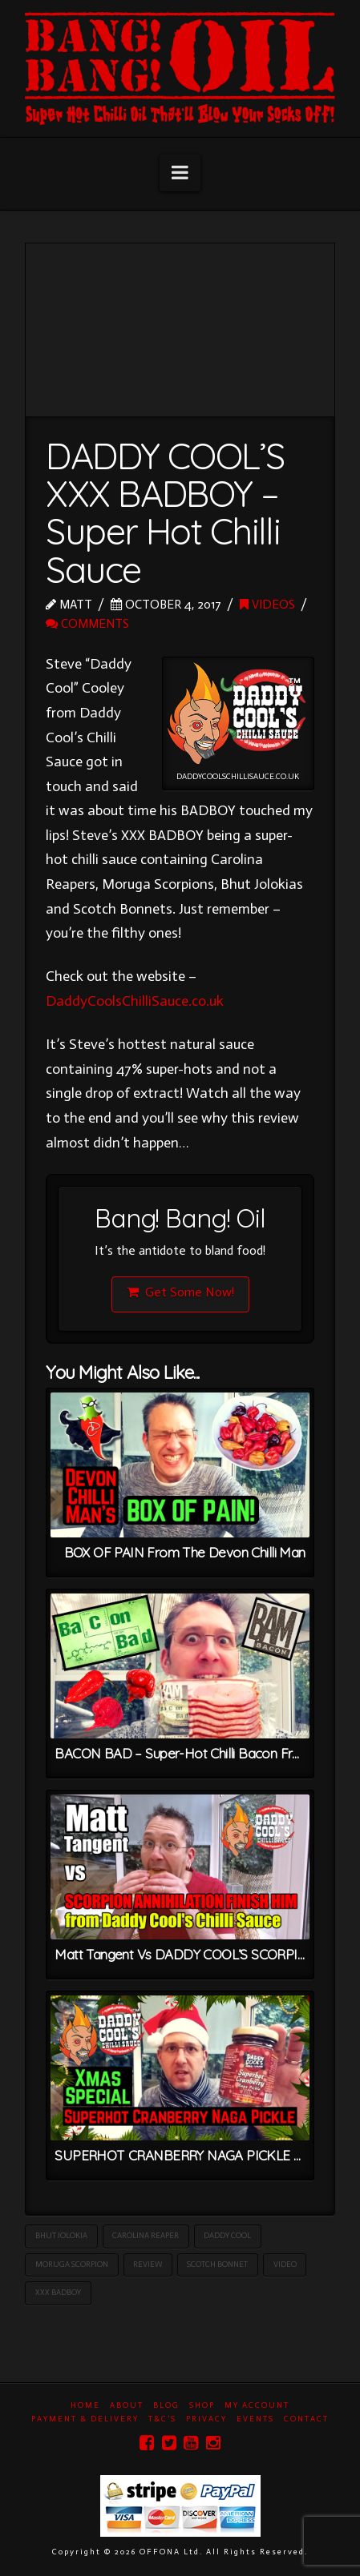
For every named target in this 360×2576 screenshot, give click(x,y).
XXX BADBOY (58, 2292)
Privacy (206, 2419)
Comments (87, 623)
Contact (306, 2419)
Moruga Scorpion (71, 2264)
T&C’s (162, 2419)
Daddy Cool (227, 2235)
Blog (166, 2405)
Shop (202, 2405)
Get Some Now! (180, 1292)
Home (85, 2405)
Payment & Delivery (85, 2419)
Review (147, 2264)
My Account (256, 2405)
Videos (267, 604)
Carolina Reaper (145, 2235)
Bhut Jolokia (61, 2235)
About (127, 2405)
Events (255, 2419)
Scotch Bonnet (217, 2264)
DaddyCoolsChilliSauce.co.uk (135, 1001)
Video (285, 2264)
